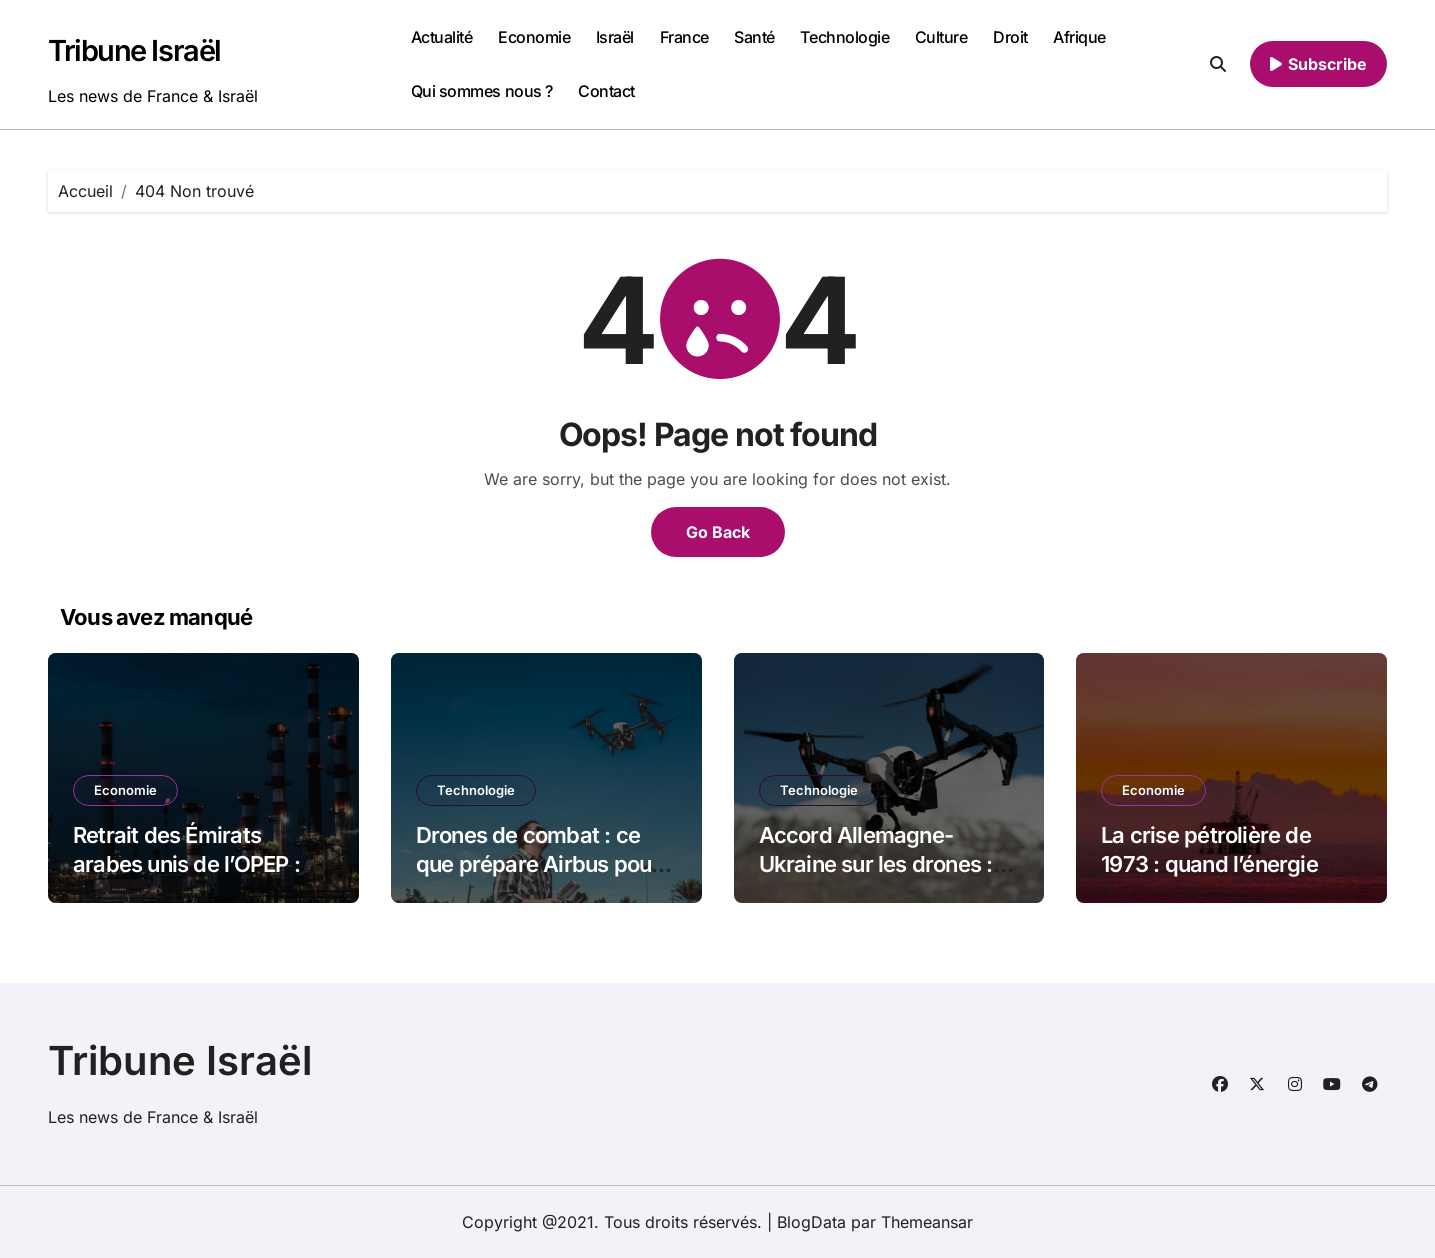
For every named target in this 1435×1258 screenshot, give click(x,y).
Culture (941, 37)
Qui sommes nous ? (482, 91)
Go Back (718, 532)
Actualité (442, 37)
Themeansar (927, 1222)
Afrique (1079, 37)
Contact (606, 91)
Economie (534, 37)
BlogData (811, 1222)
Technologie (844, 37)
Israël (615, 37)
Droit (1010, 37)
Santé (754, 37)
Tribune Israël (134, 50)
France (684, 37)
